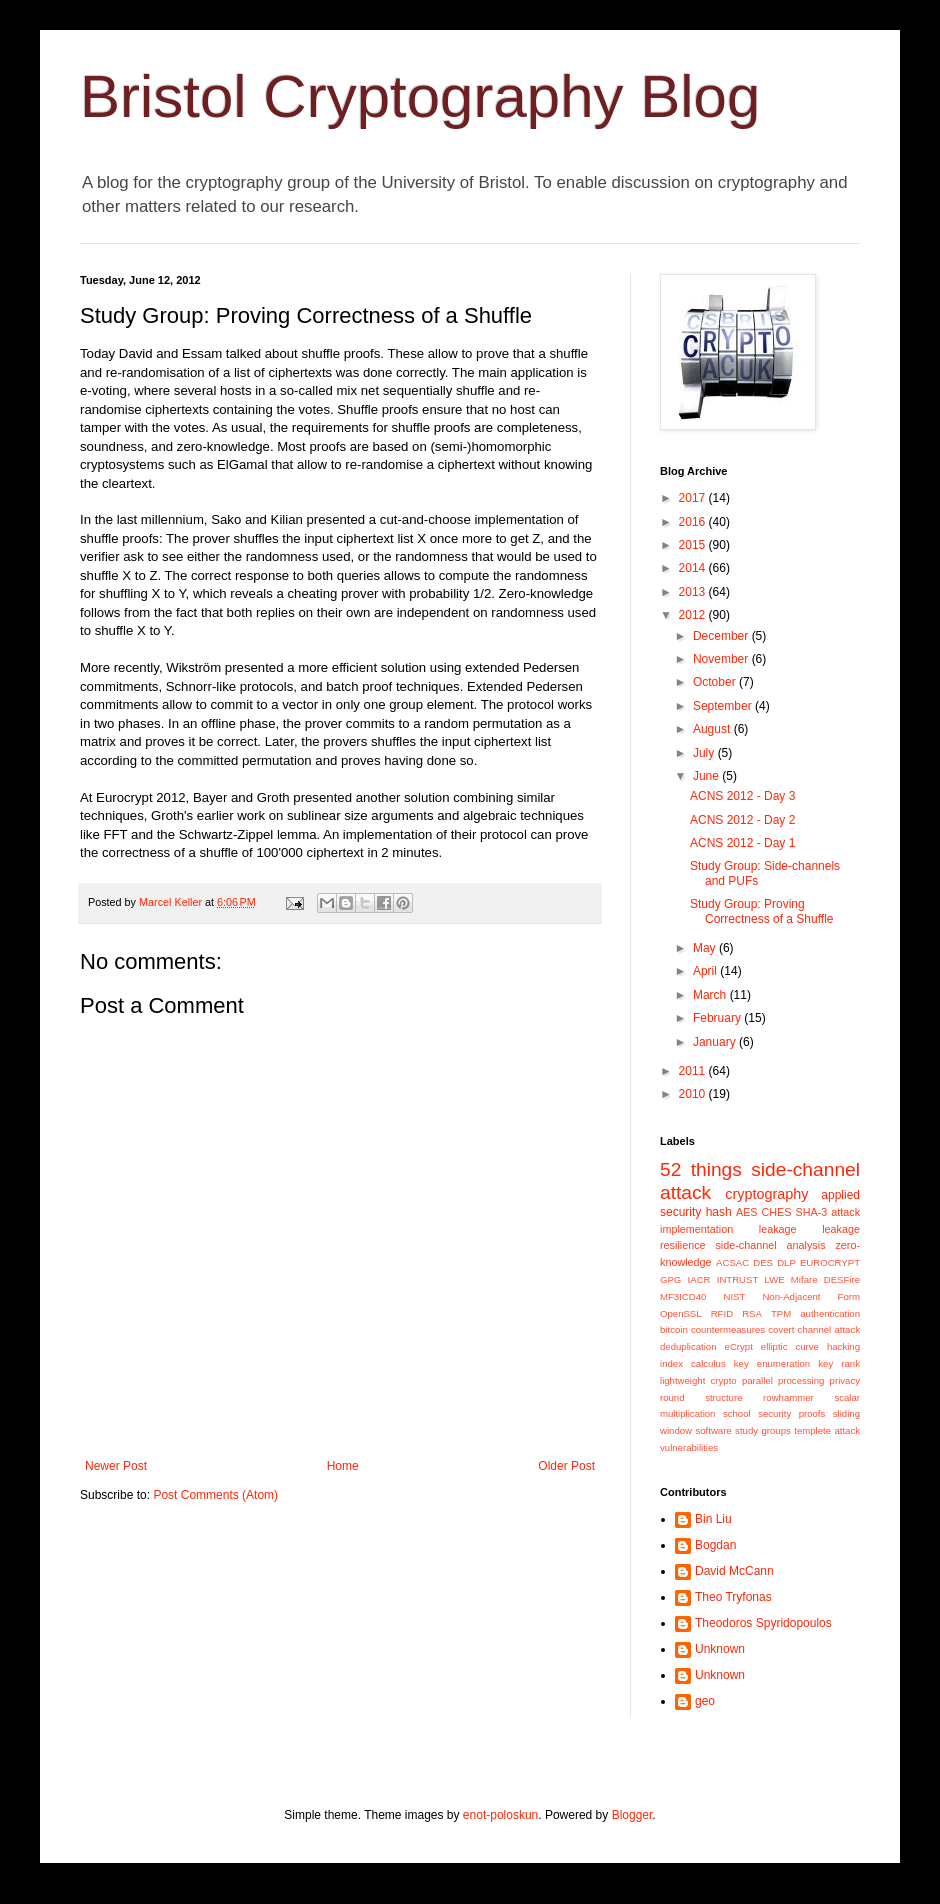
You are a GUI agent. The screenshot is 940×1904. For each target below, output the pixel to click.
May (706, 948)
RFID (722, 1313)
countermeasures (728, 1329)
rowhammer (788, 1397)
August (713, 729)
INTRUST (738, 1279)
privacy (845, 1380)
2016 (694, 522)
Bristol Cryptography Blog (420, 96)
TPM (781, 1313)
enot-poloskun (500, 1815)
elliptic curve (790, 1346)
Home (343, 1466)
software (713, 1430)
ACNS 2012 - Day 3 (742, 796)
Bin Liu (713, 1519)
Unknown (720, 1649)
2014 (694, 568)
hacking (843, 1346)
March (711, 995)
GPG (670, 1279)
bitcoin (674, 1329)
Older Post (566, 1466)
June (707, 776)
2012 (694, 615)
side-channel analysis (770, 1245)
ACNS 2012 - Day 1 (742, 843)
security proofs (791, 1413)
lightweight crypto (698, 1380)
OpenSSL (681, 1313)
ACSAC (732, 1262)
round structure (701, 1397)
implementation (696, 1229)
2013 (694, 592)
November (722, 659)
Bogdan (715, 1545)
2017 (694, 498)
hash (719, 1212)
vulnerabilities (689, 1447)
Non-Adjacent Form (811, 1296)
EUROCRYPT (830, 1262)
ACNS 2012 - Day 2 (742, 820)
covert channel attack (814, 1329)
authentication (830, 1313)
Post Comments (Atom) (215, 1495)
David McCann (734, 1571)
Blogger (632, 1815)
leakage (778, 1229)
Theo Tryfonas (733, 1597)
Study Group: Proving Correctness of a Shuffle (762, 911)
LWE (775, 1279)
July (705, 753)
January (716, 1042)
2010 (694, 1094)
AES (747, 1212)
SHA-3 (811, 1212)
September (724, 706)
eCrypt (739, 1346)
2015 (694, 545)
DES (763, 1262)
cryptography (766, 1194)
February (718, 1018)
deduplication (688, 1346)
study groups (763, 1430)
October (716, 682)
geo (705, 1701)
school (737, 1413)
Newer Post (116, 1466)
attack (845, 1212)
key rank (839, 1363)
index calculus (693, 1363)
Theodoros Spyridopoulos (763, 1623)
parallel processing (783, 1380)
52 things (701, 1169)
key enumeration (772, 1363)
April (706, 971)
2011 (694, 1071)
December (722, 636)
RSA (752, 1313)
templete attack (827, 1430)
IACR (699, 1279)
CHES (777, 1212)
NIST (734, 1296)
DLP (786, 1262)
